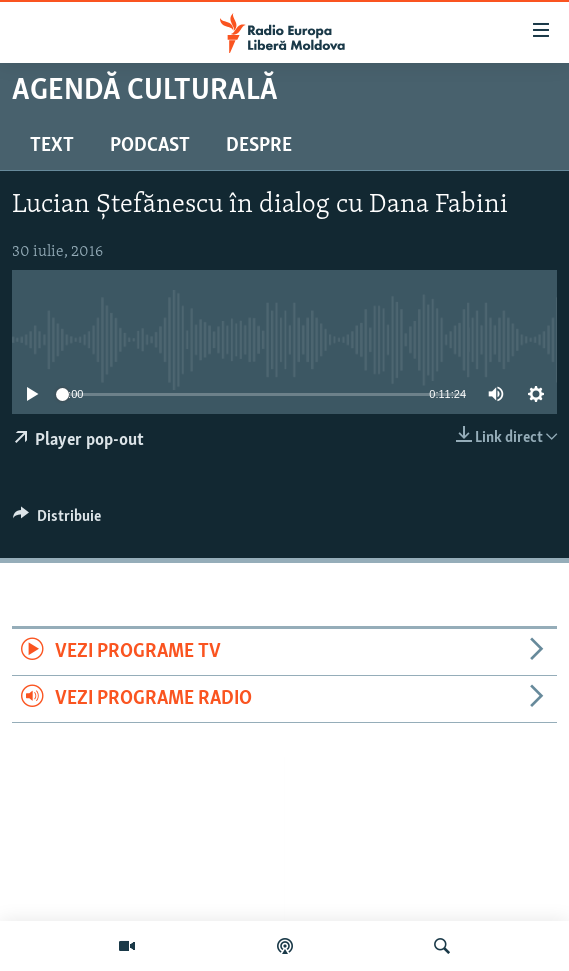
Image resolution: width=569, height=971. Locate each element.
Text (52, 146)
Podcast (150, 146)
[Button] (57, 521)
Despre (259, 146)
